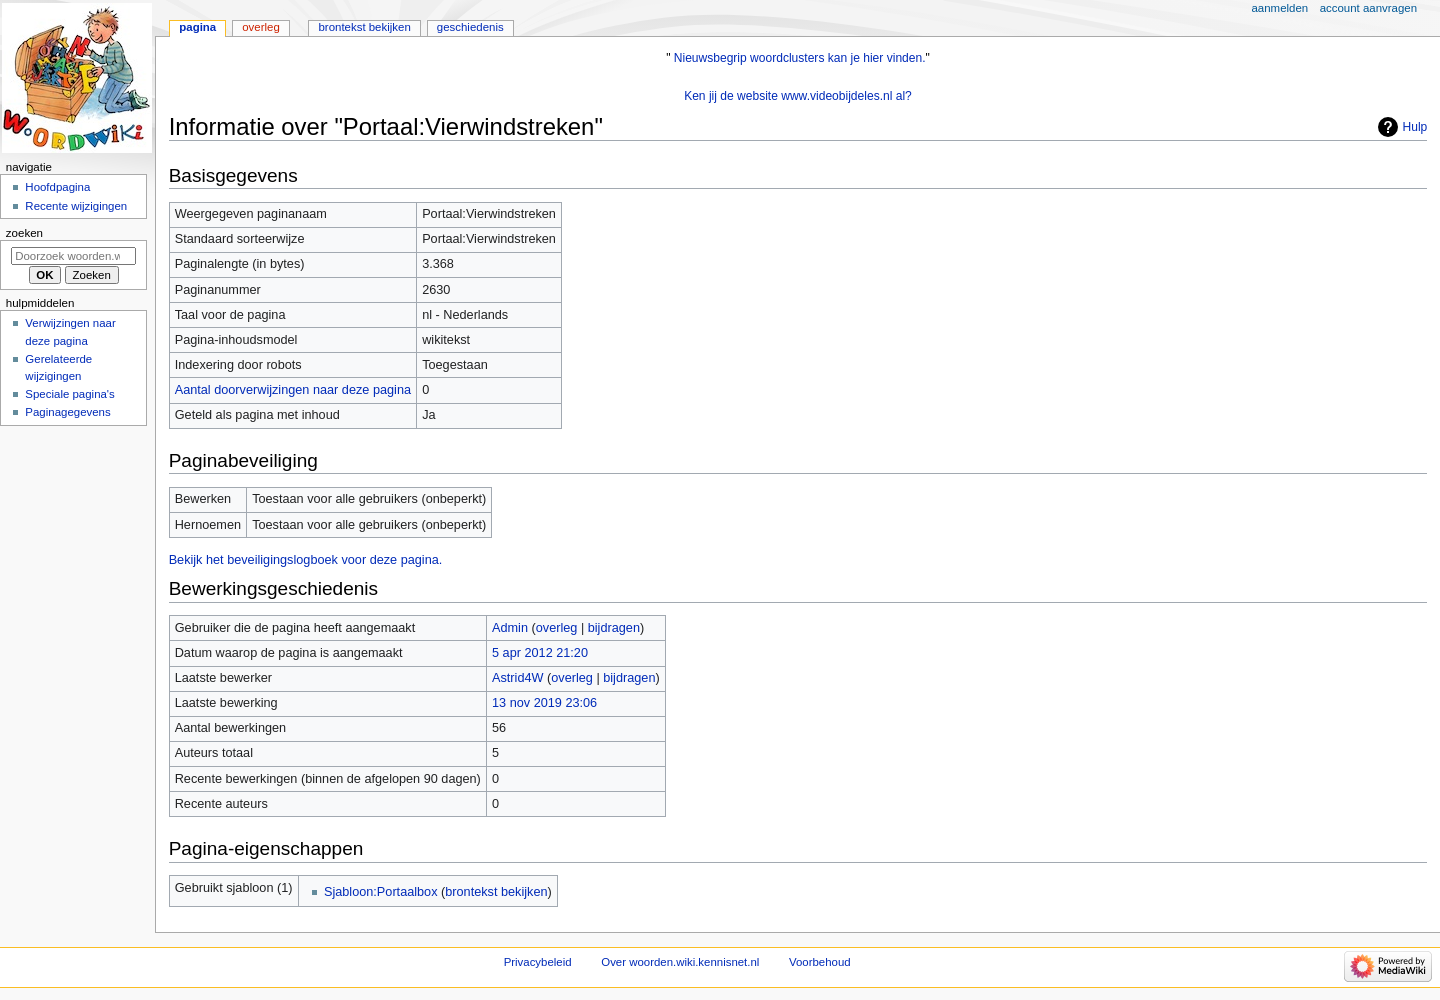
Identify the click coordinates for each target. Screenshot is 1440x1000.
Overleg (261, 27)
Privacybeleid (538, 962)
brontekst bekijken (496, 892)
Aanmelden (1280, 8)
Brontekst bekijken (364, 27)
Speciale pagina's (69, 394)
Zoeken (24, 233)
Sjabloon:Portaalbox (381, 892)
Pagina (197, 27)
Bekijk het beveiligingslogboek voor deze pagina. (306, 560)
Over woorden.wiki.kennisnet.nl (680, 962)
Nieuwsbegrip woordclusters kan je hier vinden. (800, 58)
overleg (557, 628)
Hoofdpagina (57, 187)
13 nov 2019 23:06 (544, 703)
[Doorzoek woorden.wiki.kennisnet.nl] (73, 256)
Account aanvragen (1368, 8)
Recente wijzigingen (76, 206)
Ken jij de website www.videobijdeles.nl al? (798, 96)
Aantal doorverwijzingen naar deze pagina (293, 390)
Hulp (1415, 127)
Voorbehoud (820, 962)
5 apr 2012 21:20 (540, 653)
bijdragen (614, 628)
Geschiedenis (470, 27)
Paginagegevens (67, 412)
